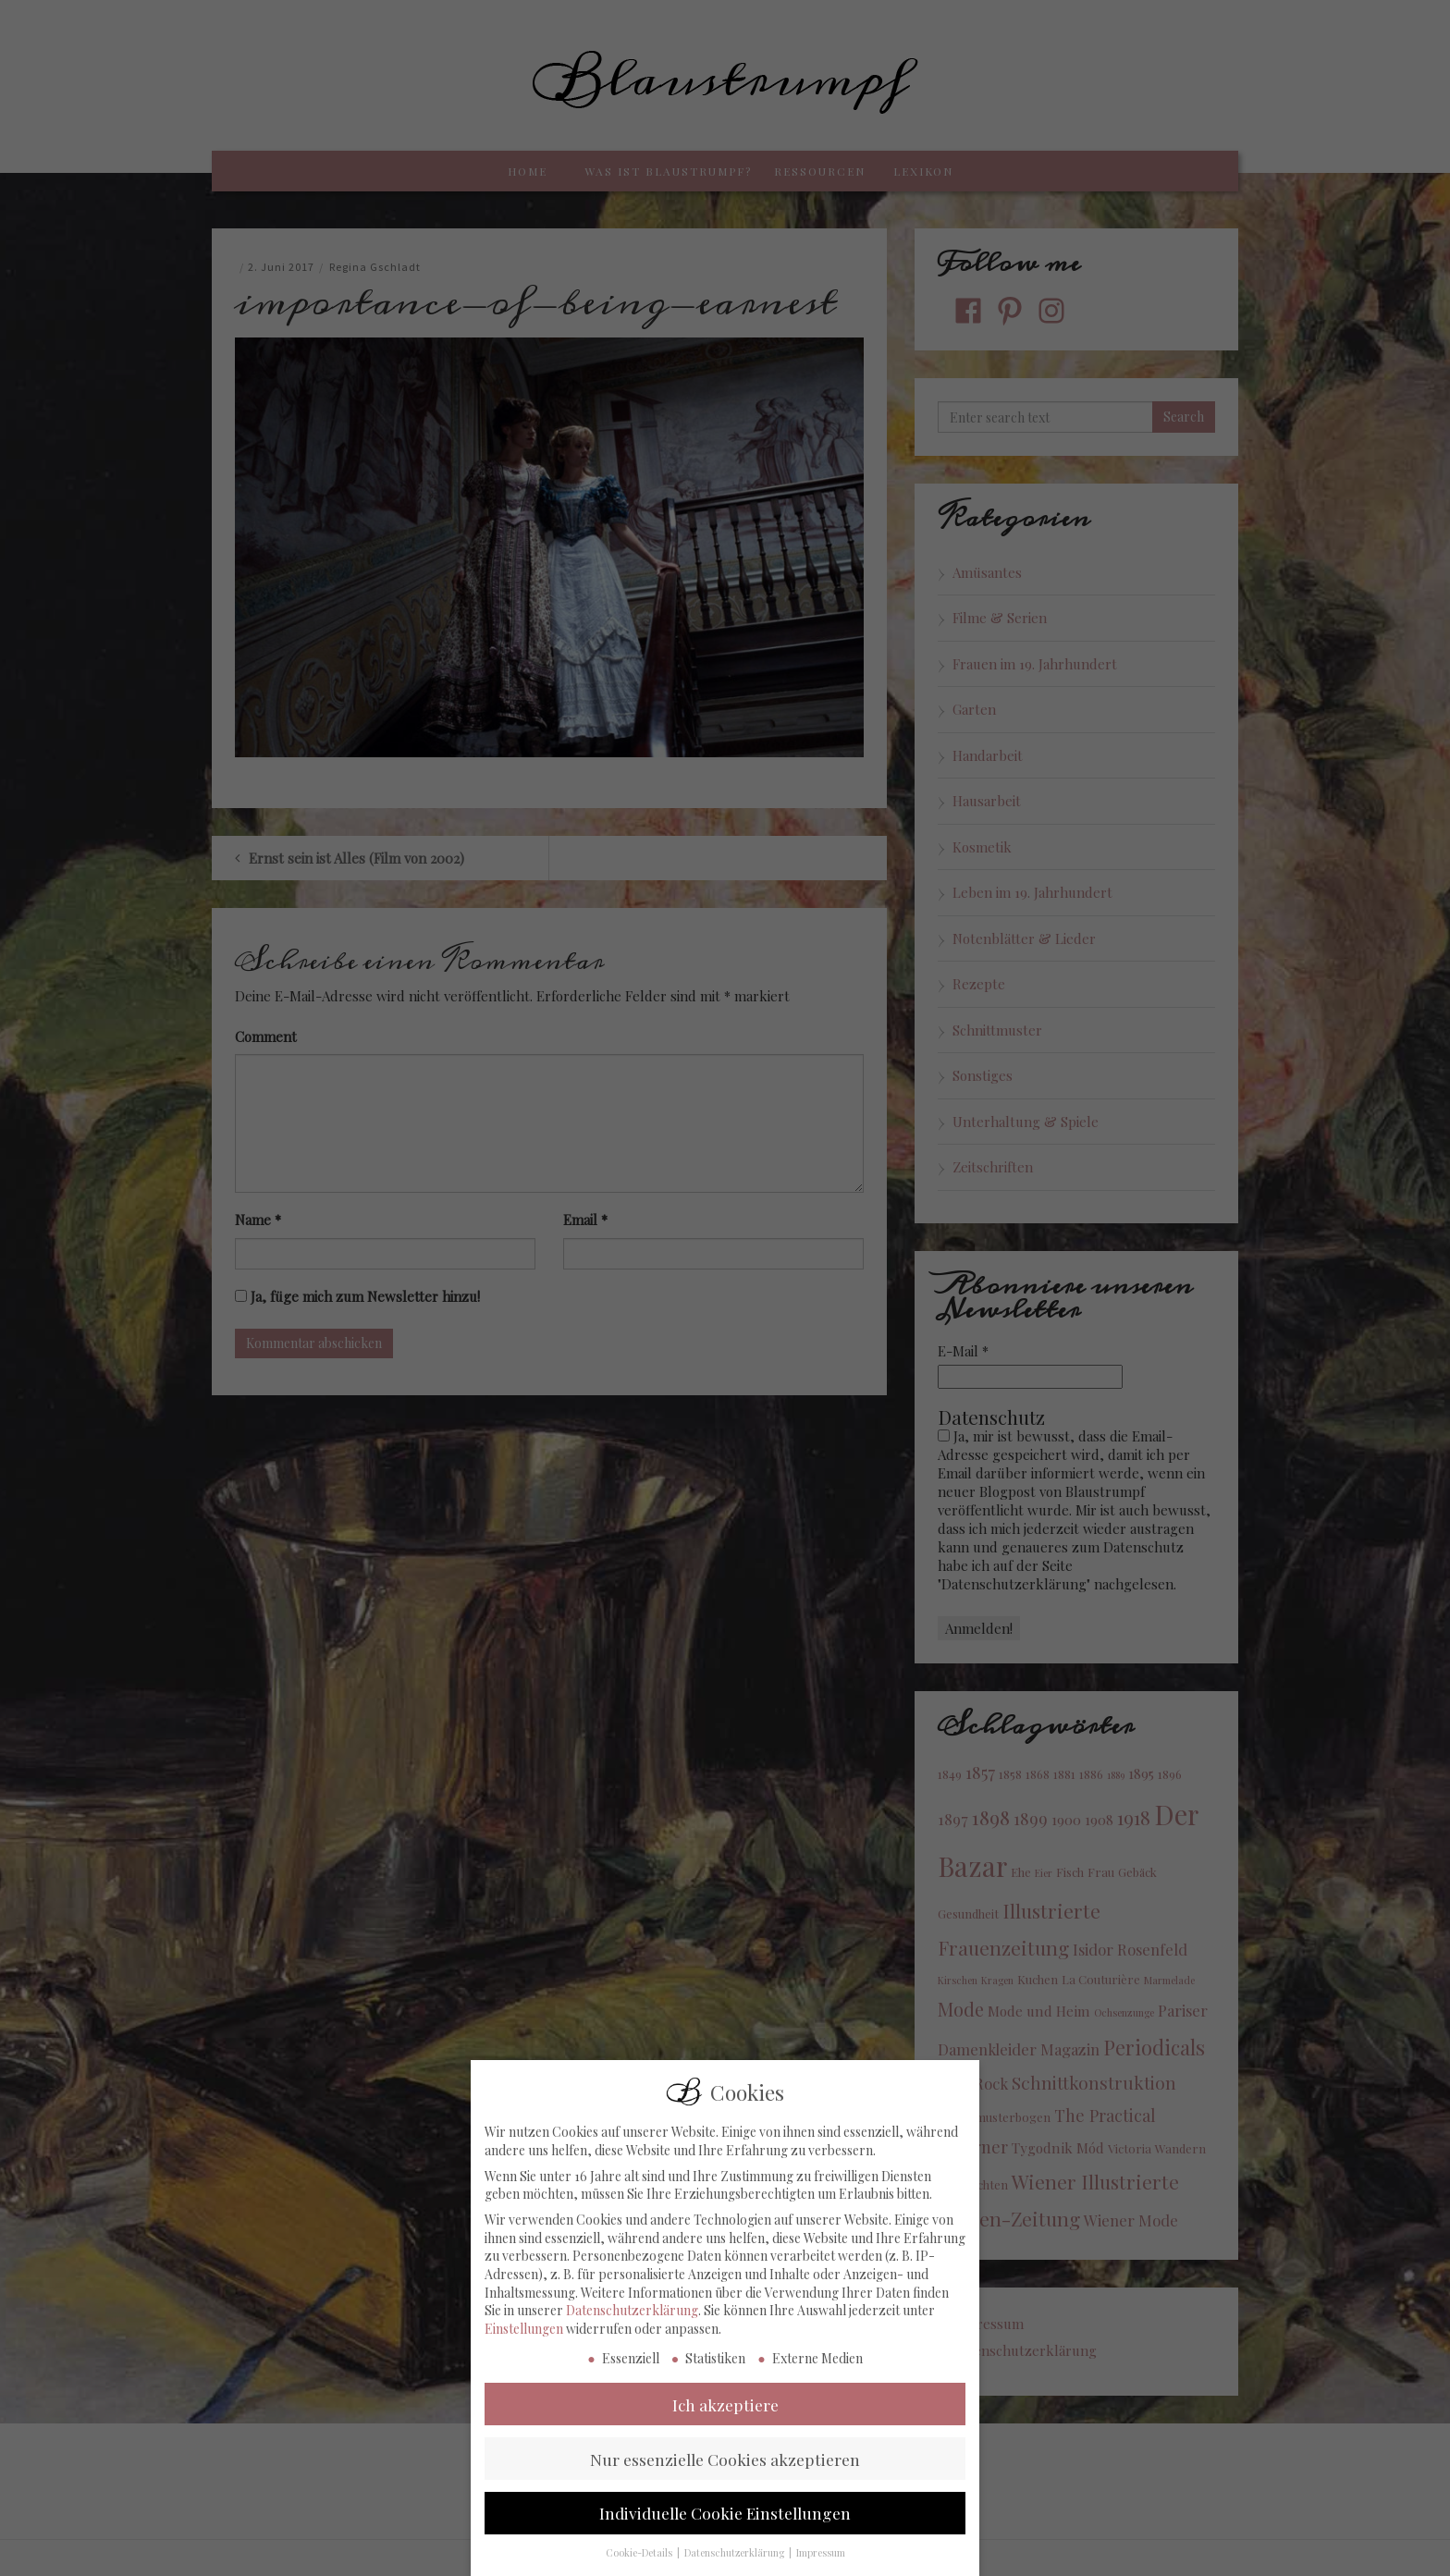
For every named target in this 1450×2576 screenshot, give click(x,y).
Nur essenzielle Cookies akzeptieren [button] (725, 2485)
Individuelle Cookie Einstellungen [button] (725, 2540)
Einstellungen (524, 2355)
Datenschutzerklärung (632, 2337)
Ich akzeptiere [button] (725, 2431)
